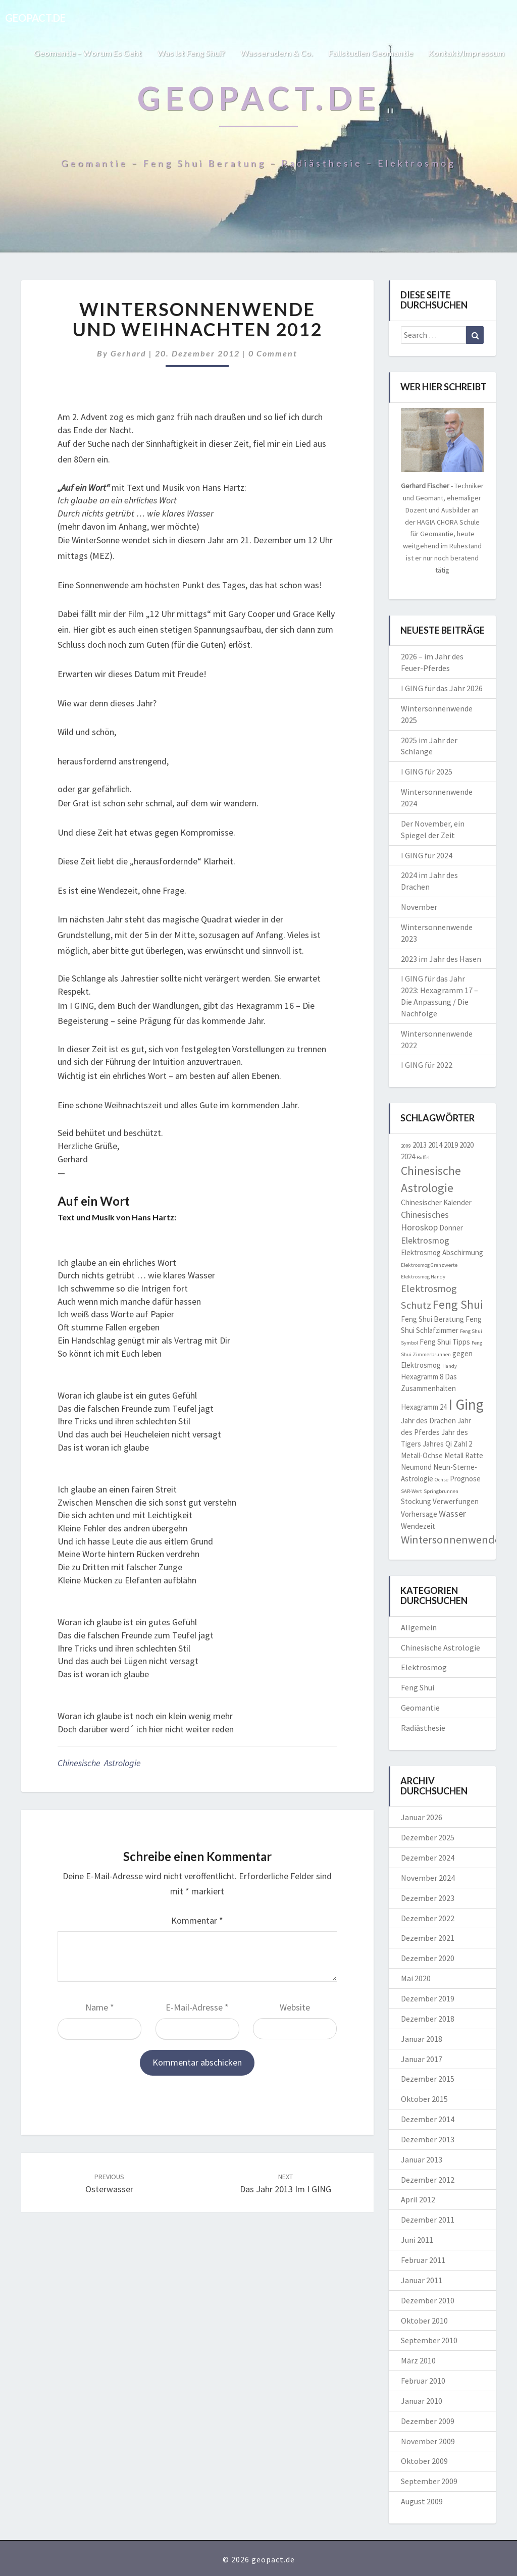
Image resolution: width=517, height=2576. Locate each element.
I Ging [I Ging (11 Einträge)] (466, 1404)
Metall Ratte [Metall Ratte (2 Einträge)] (463, 1455)
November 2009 (428, 2441)
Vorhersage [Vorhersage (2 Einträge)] (419, 1514)
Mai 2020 (416, 1978)
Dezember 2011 (427, 2219)
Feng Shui (417, 1687)
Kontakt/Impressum (466, 53)
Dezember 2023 (427, 1898)
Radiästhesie (423, 1728)
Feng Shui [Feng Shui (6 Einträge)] (458, 1304)
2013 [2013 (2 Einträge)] (419, 1145)
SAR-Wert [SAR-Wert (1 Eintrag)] (411, 1491)
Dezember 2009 (427, 2421)
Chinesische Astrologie (99, 1763)
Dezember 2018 (427, 2019)
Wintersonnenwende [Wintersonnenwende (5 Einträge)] (450, 1539)
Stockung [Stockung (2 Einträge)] (416, 1501)
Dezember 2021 (427, 1938)
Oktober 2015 (424, 2099)
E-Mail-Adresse (197, 2007)
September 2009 (429, 2481)
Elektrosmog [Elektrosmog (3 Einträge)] (425, 1240)
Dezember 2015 (427, 2079)
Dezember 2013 (427, 2139)
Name (99, 2007)
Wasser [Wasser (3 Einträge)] (452, 1513)
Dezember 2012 (427, 2180)
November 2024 (428, 1878)
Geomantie (420, 1708)
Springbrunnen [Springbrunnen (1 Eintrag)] (441, 1491)
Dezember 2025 (427, 1837)
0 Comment (272, 353)
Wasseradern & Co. (276, 53)
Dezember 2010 (427, 2300)
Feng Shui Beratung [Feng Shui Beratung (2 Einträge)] (432, 1319)
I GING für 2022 (426, 1065)
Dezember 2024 (427, 1857)
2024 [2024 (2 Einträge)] (408, 1156)
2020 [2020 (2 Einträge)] (466, 1145)
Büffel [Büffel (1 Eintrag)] (423, 1157)
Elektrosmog (424, 1667)
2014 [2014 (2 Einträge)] (435, 1145)
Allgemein (419, 1627)
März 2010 (418, 2360)
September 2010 (429, 2340)
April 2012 (418, 2199)
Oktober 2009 (424, 2461)
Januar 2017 (421, 2059)
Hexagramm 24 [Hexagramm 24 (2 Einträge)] (424, 1407)
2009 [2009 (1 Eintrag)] (406, 1146)
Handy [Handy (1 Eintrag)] (449, 1366)
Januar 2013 (421, 2159)
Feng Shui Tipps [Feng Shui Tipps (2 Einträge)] (445, 1342)
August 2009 (422, 2501)
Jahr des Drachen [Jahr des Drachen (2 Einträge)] (428, 1420)
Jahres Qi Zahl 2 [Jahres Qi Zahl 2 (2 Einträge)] (447, 1444)
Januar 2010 (421, 2401)
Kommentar (197, 1920)
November (419, 907)
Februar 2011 (423, 2260)
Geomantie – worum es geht (87, 53)
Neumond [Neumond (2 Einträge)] (416, 1467)
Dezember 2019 (427, 1998)
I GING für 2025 (426, 771)
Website (295, 2007)
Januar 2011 (421, 2280)
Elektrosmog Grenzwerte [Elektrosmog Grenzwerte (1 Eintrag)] (429, 1265)
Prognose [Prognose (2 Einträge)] (465, 1478)
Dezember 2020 (427, 1958)
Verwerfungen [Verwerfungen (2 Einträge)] (456, 1501)
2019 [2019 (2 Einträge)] (451, 1145)
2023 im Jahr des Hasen (441, 959)
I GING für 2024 (426, 855)
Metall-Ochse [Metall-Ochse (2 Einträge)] (422, 1455)
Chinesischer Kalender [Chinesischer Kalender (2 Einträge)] (436, 1202)
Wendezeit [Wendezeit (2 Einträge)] (418, 1526)
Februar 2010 (423, 2381)
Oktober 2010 (424, 2320)
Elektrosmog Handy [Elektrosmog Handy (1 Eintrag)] (423, 1276)
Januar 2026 (421, 1817)
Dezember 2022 (427, 1918)
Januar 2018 (421, 2039)
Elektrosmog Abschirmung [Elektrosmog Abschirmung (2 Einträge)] (442, 1252)
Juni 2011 (417, 2240)
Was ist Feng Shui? (191, 53)
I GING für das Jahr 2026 (442, 688)
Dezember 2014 (427, 2119)
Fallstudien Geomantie (370, 53)
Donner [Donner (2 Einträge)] (451, 1227)
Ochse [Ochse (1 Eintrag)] (441, 1479)
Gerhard (128, 353)
